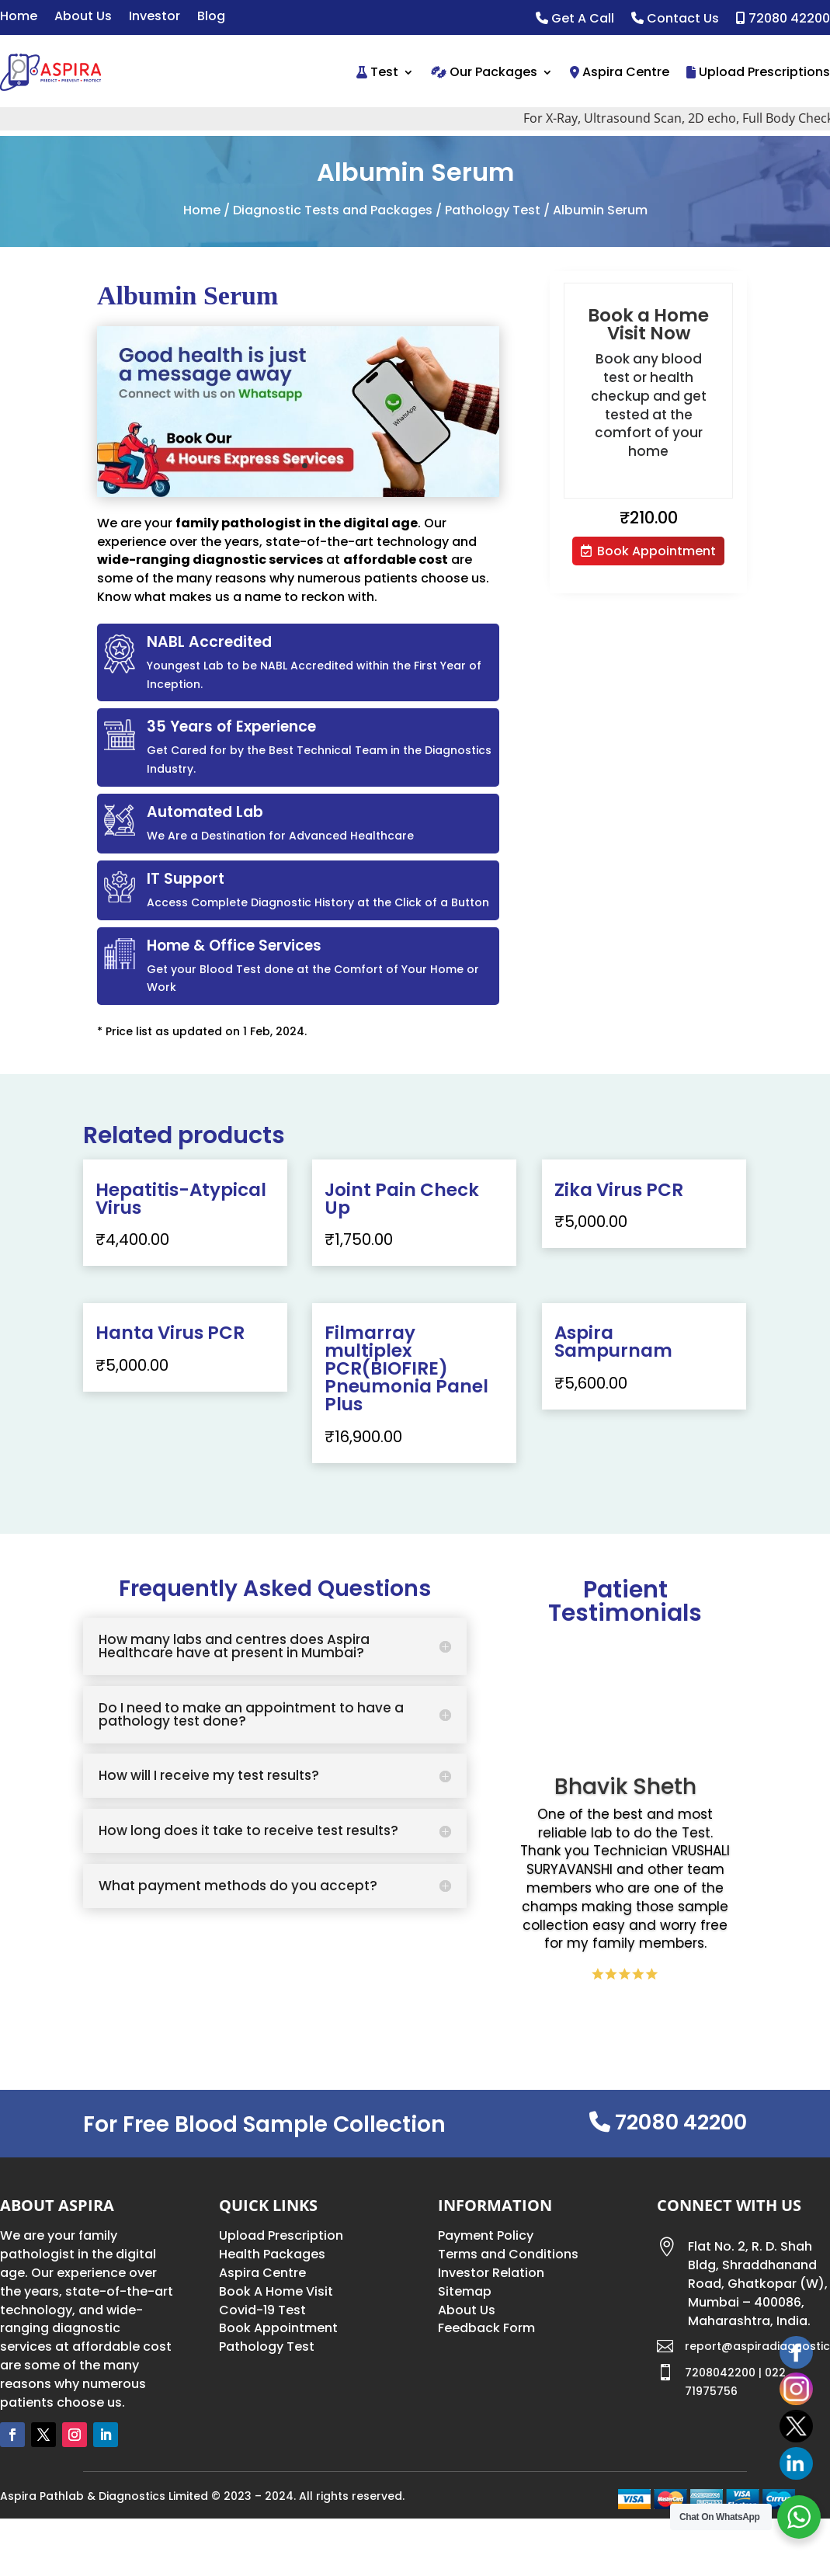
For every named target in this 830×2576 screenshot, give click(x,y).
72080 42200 (783, 19)
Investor (154, 18)
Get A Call (575, 19)
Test (377, 72)
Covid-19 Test (262, 2310)
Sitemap (464, 2291)
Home (18, 18)
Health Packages (272, 2254)
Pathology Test (492, 210)
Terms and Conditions (508, 2254)
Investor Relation (491, 2273)
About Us (83, 18)
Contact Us (675, 19)
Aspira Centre (619, 72)
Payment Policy (485, 2235)
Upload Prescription (281, 2235)
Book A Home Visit (276, 2291)
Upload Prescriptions (758, 72)
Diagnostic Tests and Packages (332, 210)
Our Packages (484, 72)
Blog (211, 18)
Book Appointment (656, 551)
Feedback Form (486, 2328)
